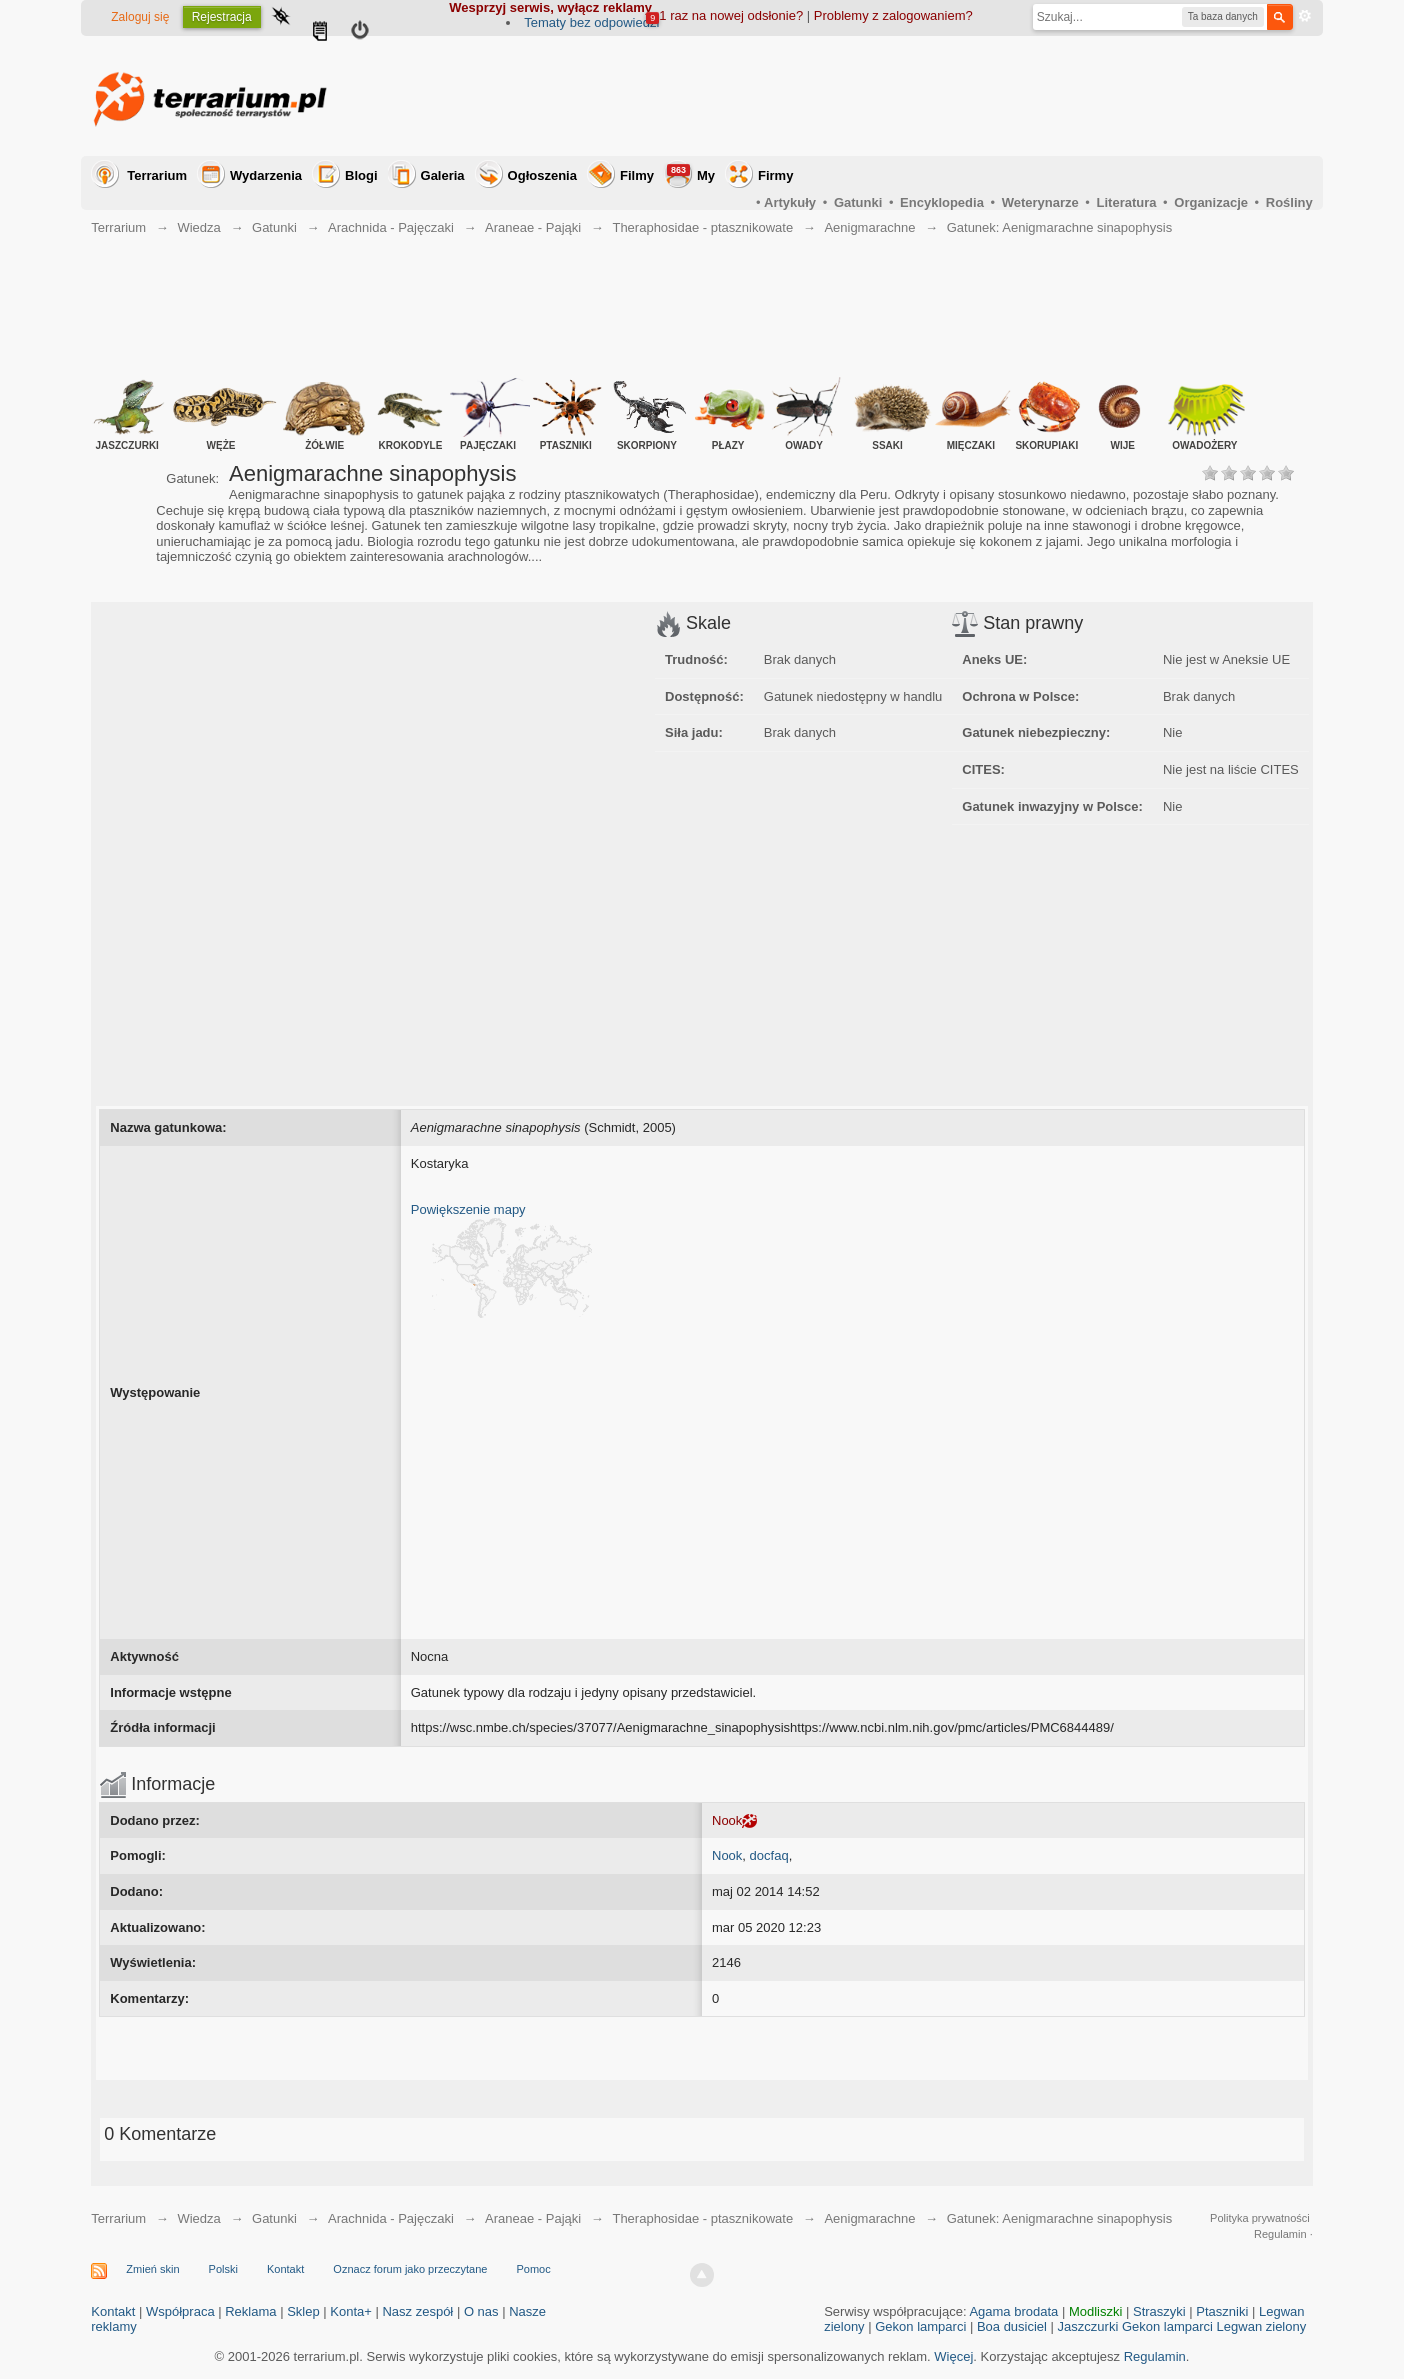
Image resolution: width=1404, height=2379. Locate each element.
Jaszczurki (1088, 2326)
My (691, 173)
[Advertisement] (949, 96)
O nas (481, 2311)
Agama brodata (1013, 2311)
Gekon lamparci (920, 2326)
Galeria (443, 175)
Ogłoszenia (542, 175)
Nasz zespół (417, 2311)
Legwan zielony (1262, 2326)
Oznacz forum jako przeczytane (410, 2269)
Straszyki (1159, 2311)
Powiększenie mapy (468, 1209)
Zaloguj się (140, 17)
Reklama (250, 2311)
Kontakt (285, 2269)
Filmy (637, 175)
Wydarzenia (266, 175)
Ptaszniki (1222, 2311)
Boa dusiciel (1012, 2326)
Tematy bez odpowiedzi (591, 22)
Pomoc (534, 2269)
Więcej (953, 2356)
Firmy (775, 175)
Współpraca (180, 2311)
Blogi (361, 175)
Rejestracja (222, 17)
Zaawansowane (1305, 16)
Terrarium (157, 175)
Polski (223, 2269)
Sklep (303, 2311)
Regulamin (1155, 2356)
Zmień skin (152, 2269)
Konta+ (351, 2311)
